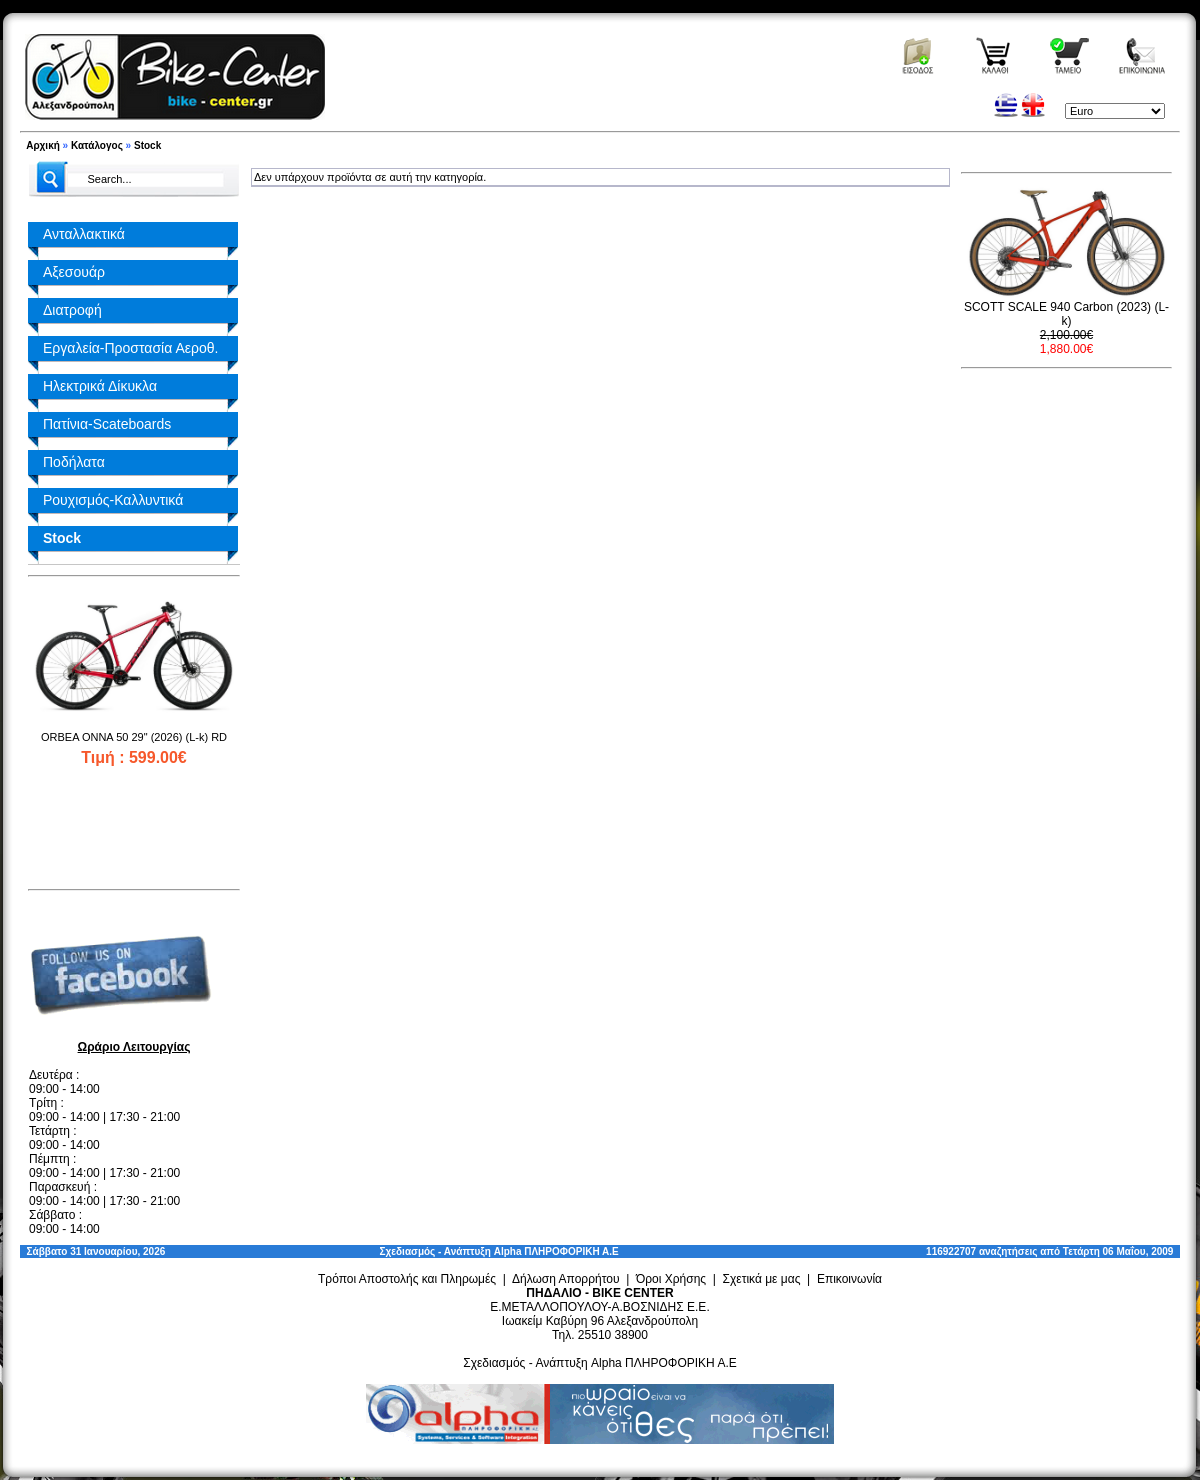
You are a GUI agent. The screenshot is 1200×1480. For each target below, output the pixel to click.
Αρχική (43, 145)
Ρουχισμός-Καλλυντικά (113, 500)
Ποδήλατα (74, 462)
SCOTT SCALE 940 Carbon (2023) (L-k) (1066, 314)
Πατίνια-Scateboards (107, 424)
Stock (147, 145)
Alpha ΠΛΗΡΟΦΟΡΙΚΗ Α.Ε (556, 1251)
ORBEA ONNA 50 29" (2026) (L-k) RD (134, 737)
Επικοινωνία (849, 1279)
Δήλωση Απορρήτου (566, 1279)
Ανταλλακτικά (84, 234)
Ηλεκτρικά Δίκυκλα (100, 386)
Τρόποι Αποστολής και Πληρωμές (407, 1279)
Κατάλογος (97, 145)
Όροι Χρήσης (671, 1279)
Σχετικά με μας (762, 1279)
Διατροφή (72, 310)
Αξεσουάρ (74, 272)
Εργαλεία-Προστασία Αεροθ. (130, 348)
